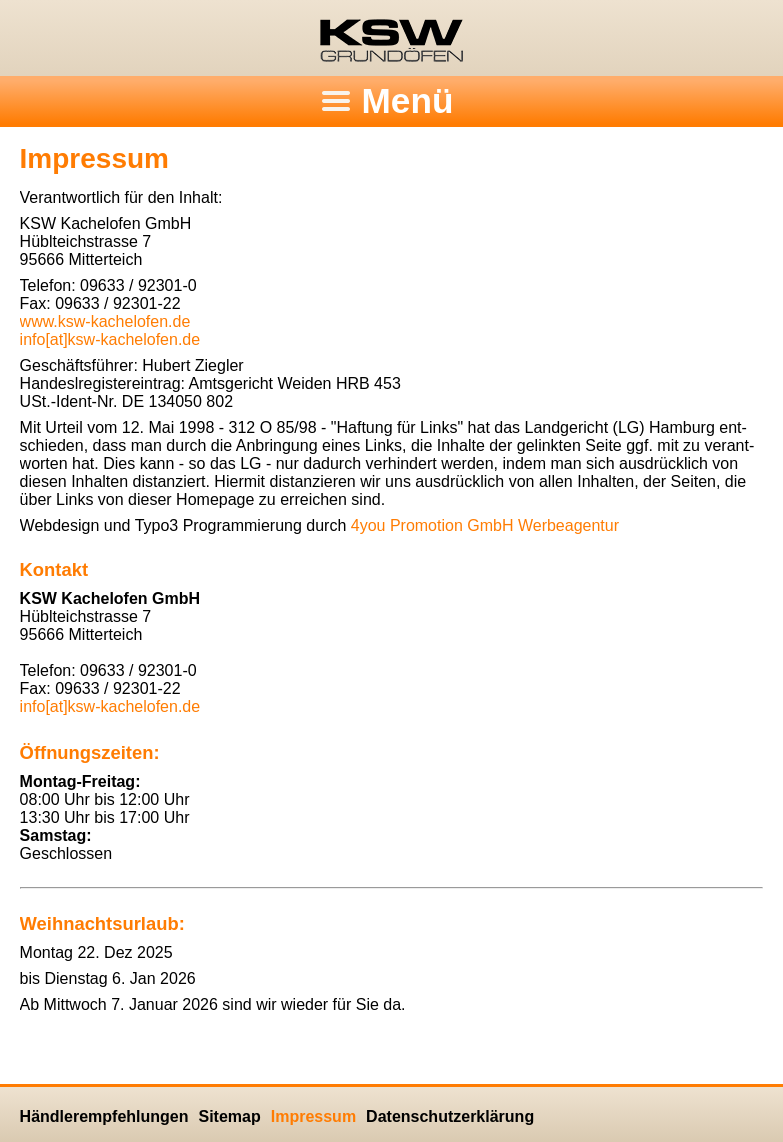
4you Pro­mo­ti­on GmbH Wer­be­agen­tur (485, 525)
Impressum (313, 1116)
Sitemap (229, 1116)
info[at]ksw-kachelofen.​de (110, 339)
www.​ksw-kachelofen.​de (105, 321)
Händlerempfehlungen (104, 1116)
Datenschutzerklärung (450, 1116)
